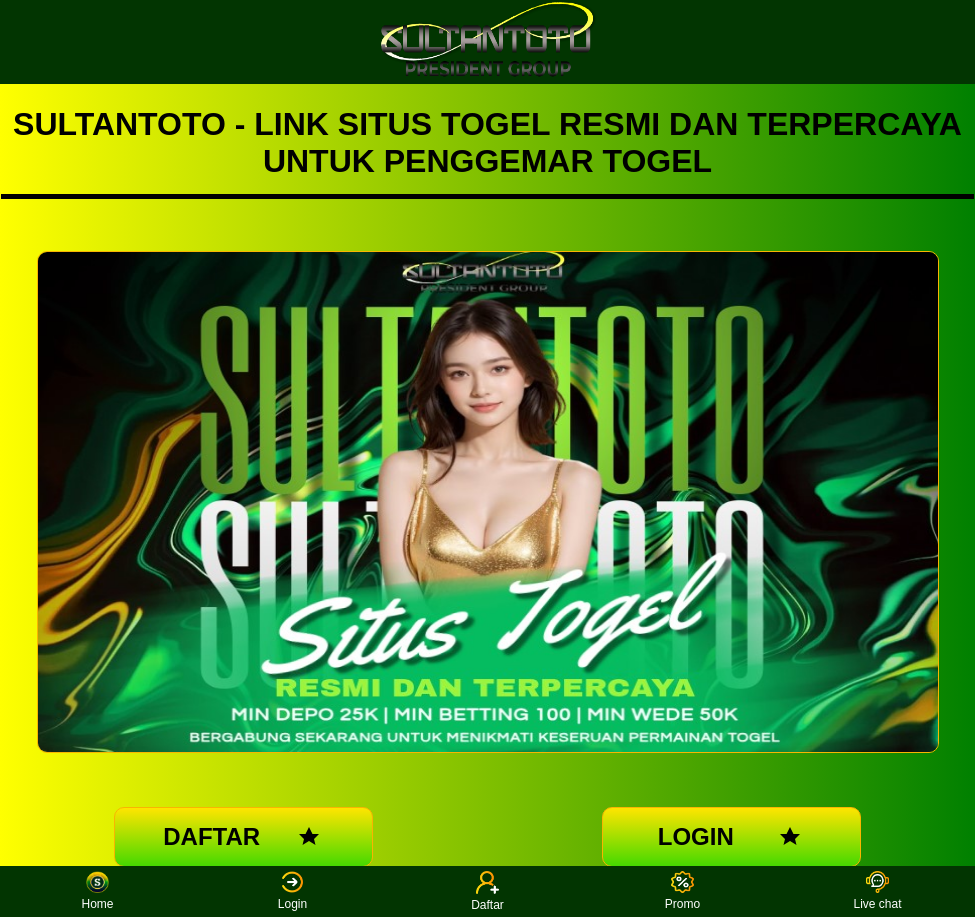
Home (97, 891)
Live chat (877, 891)
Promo (682, 891)
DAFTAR (243, 837)
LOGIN (731, 837)
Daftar (487, 891)
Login (292, 891)
